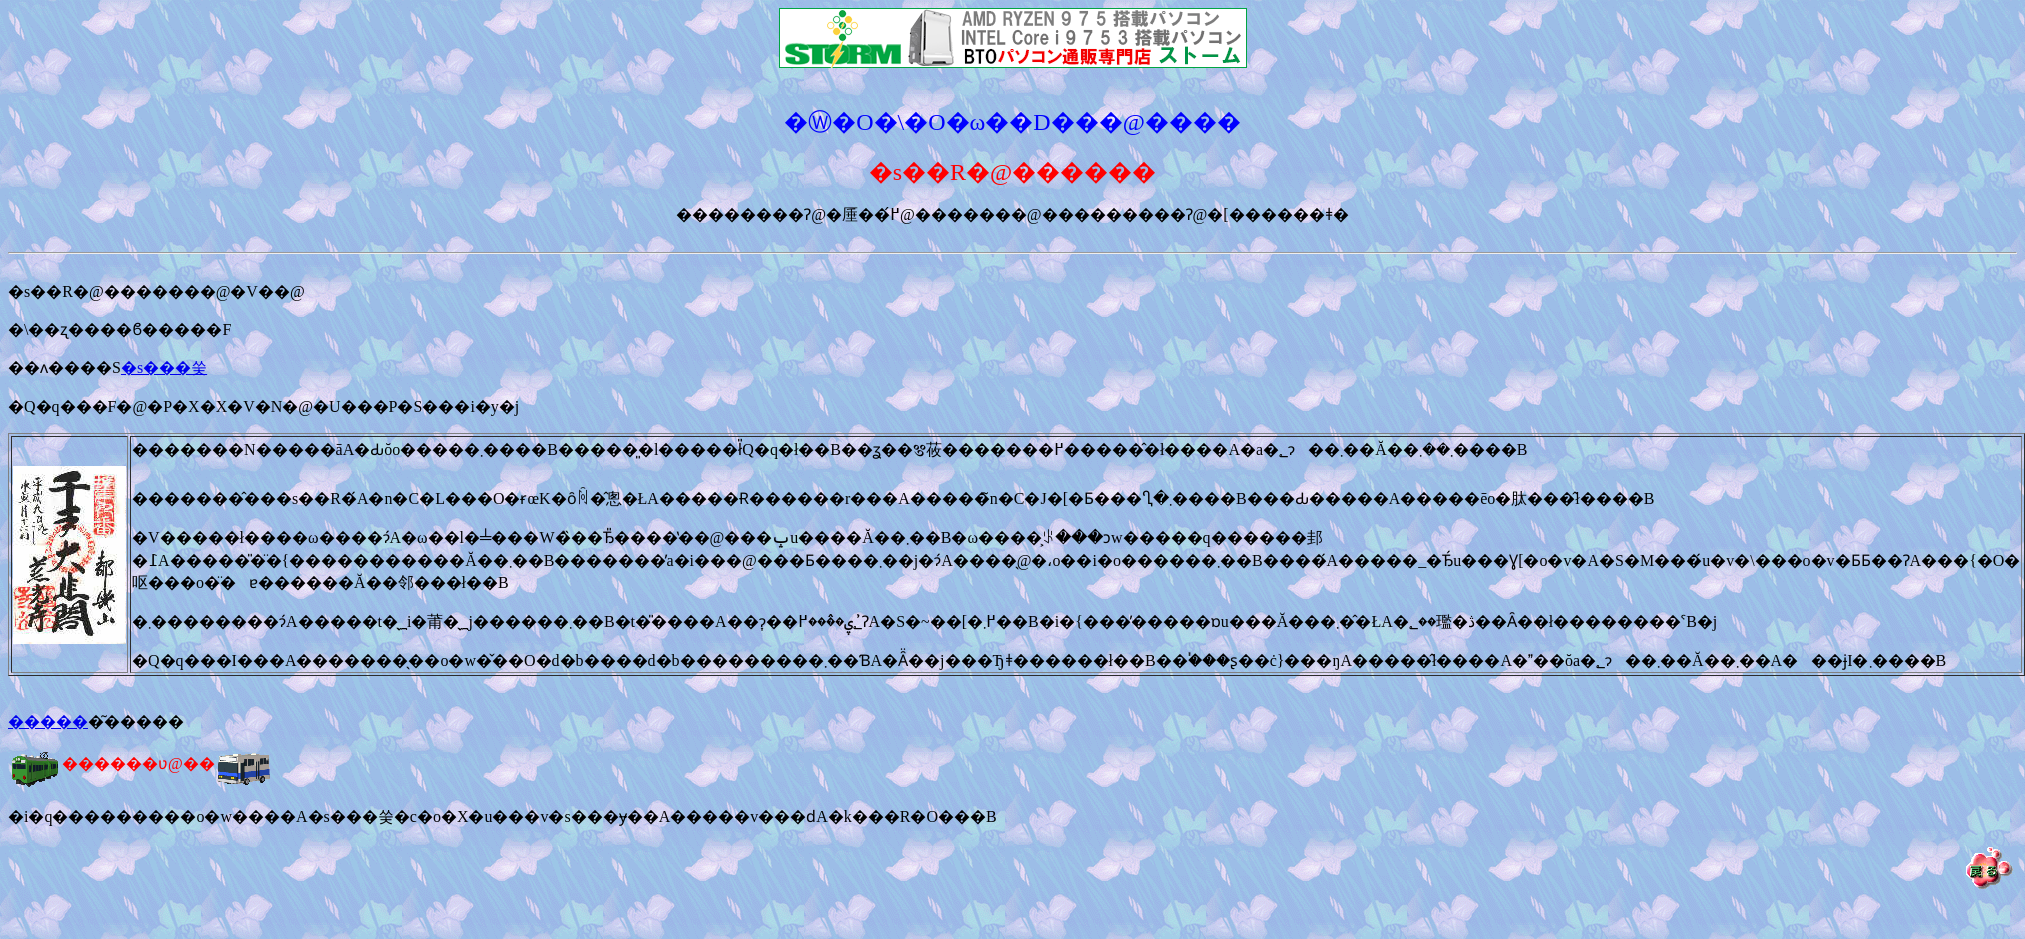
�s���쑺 (164, 367)
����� (48, 721)
